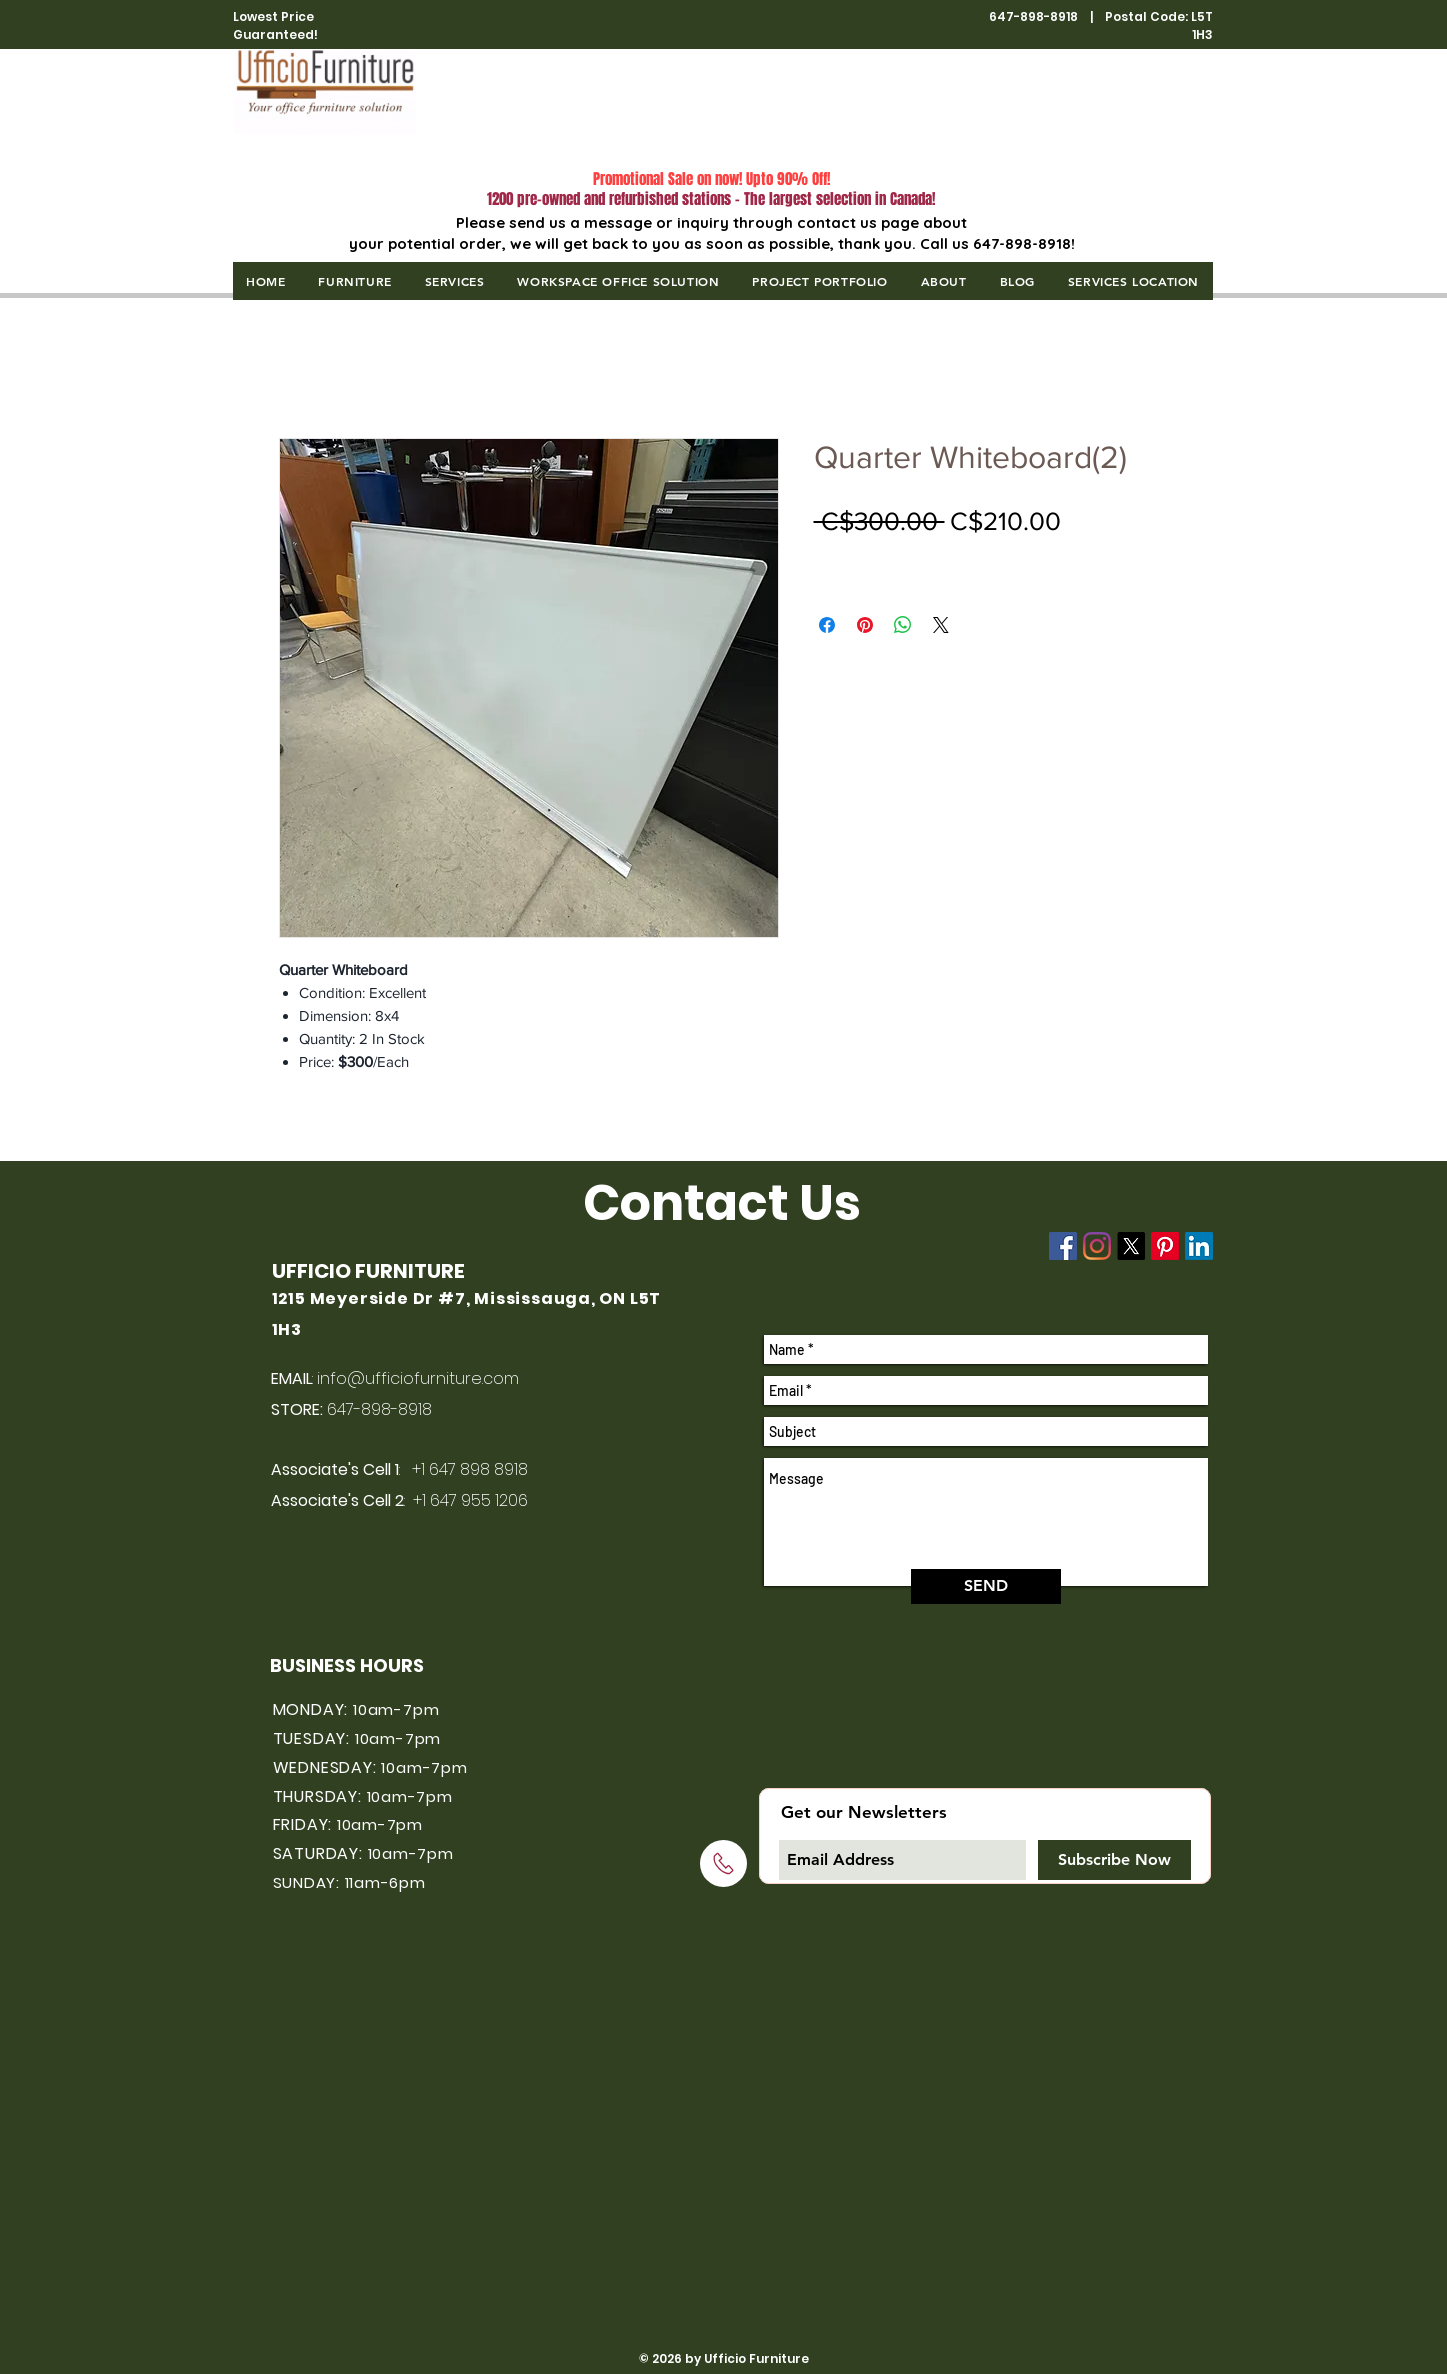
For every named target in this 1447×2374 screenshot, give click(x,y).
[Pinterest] (1165, 1246)
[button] (355, 281)
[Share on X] (941, 625)
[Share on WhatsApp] (903, 625)
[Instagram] (1097, 1246)
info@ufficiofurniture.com (418, 1378)
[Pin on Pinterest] (865, 625)
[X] (1131, 1246)
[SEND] (986, 1586)
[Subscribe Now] (1114, 1860)
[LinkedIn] (1199, 1246)
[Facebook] (1063, 1246)
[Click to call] (723, 1863)
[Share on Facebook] (827, 625)
